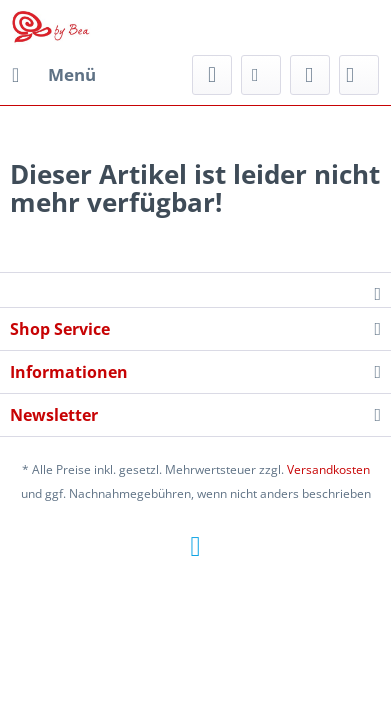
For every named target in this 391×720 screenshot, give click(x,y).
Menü (54, 72)
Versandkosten (328, 469)
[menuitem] (53, 75)
